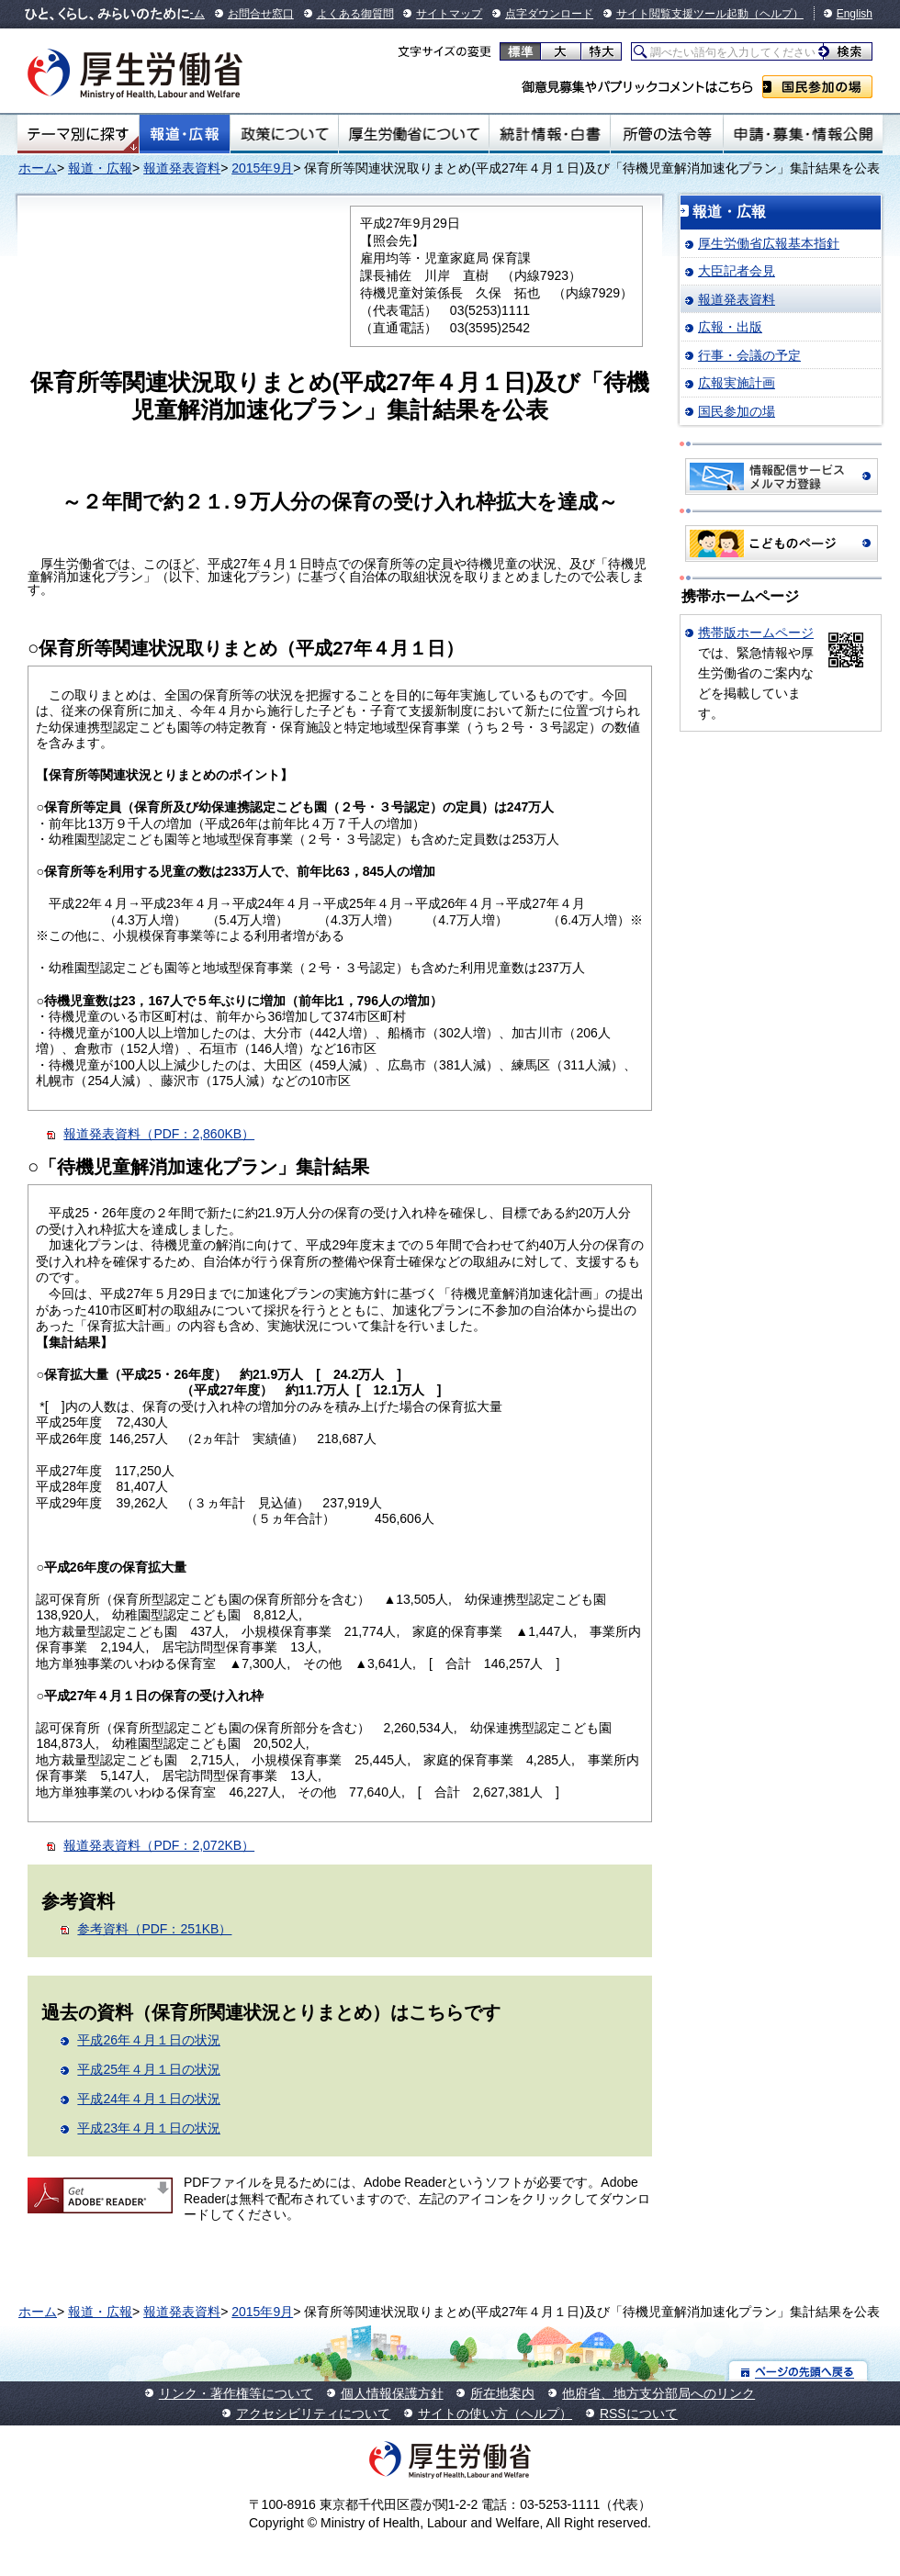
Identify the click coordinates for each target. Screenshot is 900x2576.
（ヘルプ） (776, 13)
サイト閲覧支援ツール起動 (682, 13)
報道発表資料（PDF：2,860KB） (158, 1133)
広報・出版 (730, 326)
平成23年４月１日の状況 (148, 2128)
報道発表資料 (181, 168)
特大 (601, 51)
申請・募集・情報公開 (803, 134)
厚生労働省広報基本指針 (768, 243)
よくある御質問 (355, 13)
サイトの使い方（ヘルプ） (495, 2413)
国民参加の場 (817, 86)
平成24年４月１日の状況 (148, 2098)
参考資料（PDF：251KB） (154, 1928)
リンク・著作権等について (236, 2393)
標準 (520, 51)
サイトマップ (449, 13)
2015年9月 (262, 168)
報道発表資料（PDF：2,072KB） (158, 1845)
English (854, 13)
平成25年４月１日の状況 (148, 2069)
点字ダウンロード (549, 13)
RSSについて (639, 2413)
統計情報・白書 (549, 134)
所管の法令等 (666, 134)
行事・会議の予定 (749, 355)
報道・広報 (185, 134)
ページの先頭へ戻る (798, 2370)
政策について (284, 134)
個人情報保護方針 (392, 2393)
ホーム (37, 168)
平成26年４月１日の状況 (148, 2040)
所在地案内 (502, 2393)
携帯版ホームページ (756, 632)
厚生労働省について (414, 134)
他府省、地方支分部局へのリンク (658, 2393)
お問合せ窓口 (261, 13)
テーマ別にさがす (78, 134)
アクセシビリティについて (313, 2413)
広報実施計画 (736, 382)
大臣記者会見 (736, 270)
